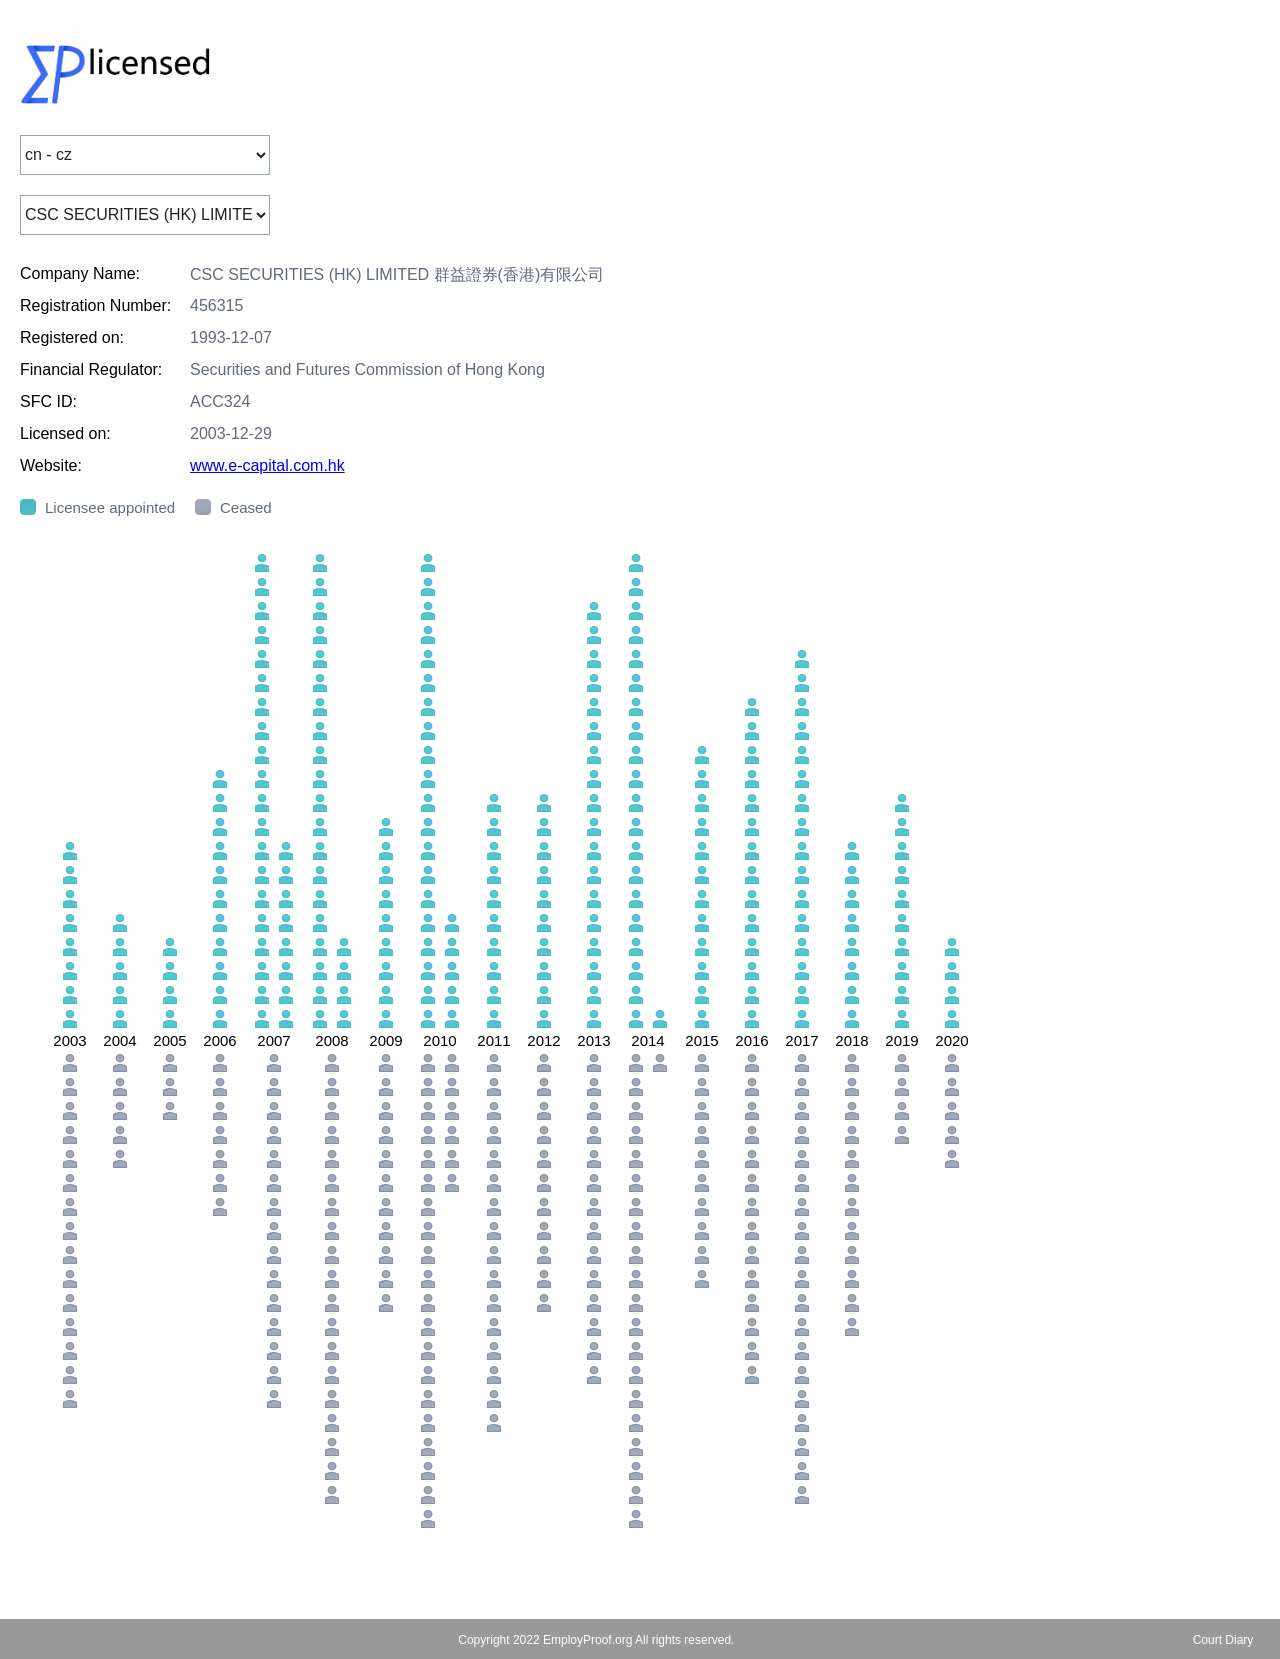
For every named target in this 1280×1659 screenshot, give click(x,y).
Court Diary (1223, 1640)
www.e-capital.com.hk (267, 465)
